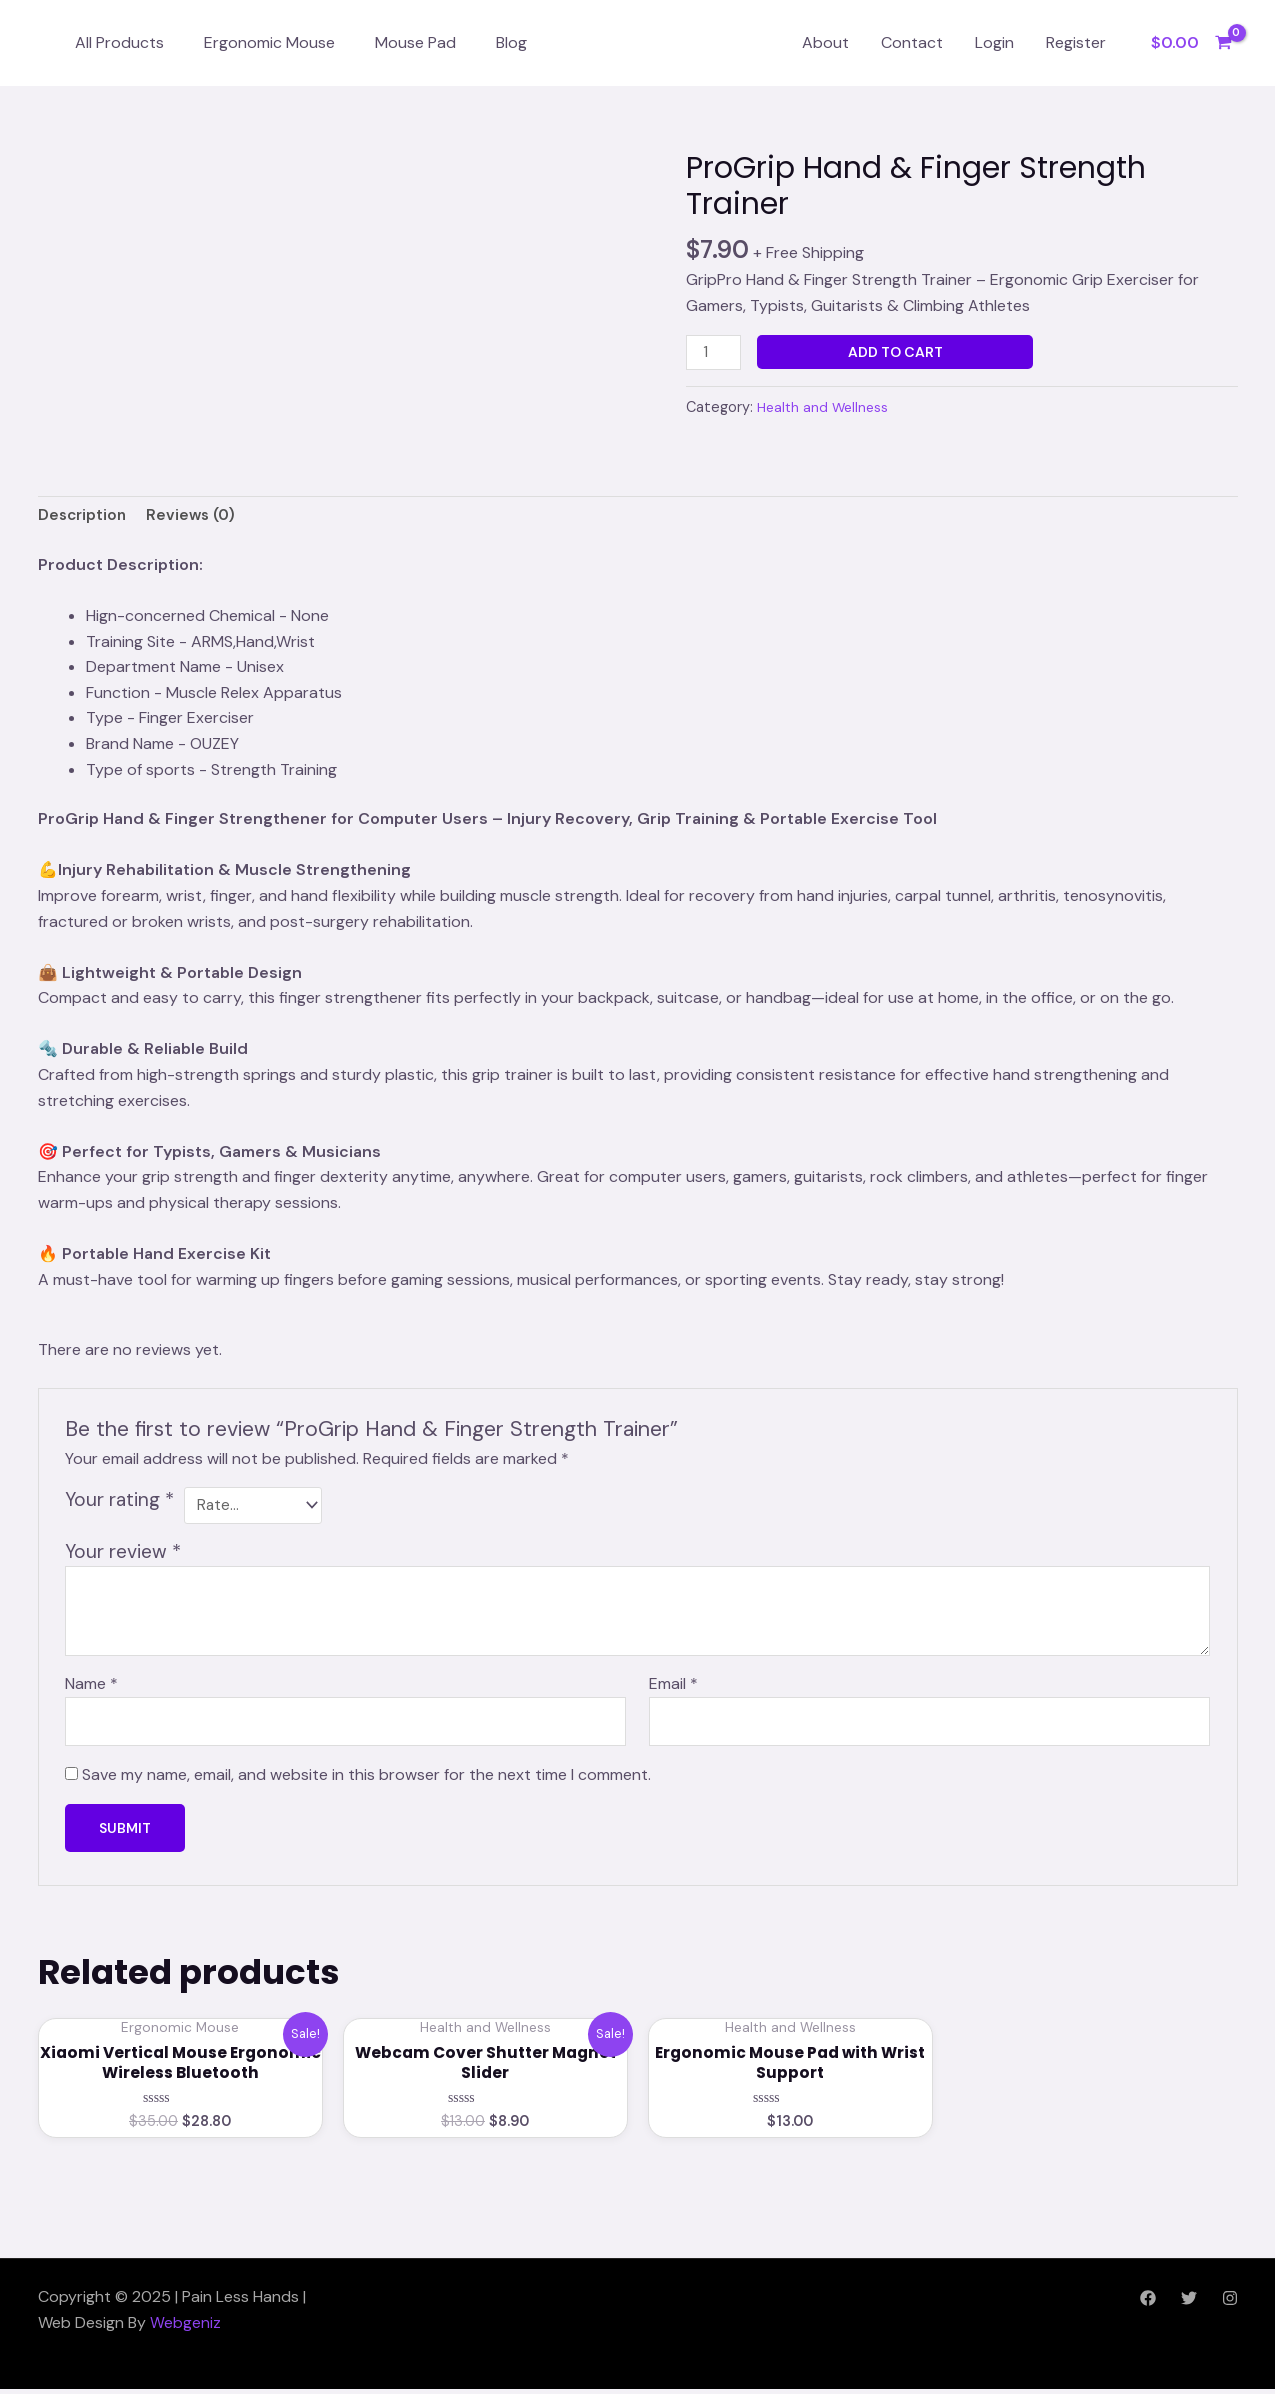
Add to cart (897, 352)
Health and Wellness (825, 408)
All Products (119, 42)
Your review (123, 1551)
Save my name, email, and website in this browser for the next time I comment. (366, 1777)
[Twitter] (1189, 2303)
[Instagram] (1230, 2303)
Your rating (119, 1501)
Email (673, 1684)
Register (1076, 42)
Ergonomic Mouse (269, 42)
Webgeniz (185, 2326)
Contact (912, 42)
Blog (511, 42)
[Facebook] (1148, 2303)
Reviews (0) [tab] (196, 517)
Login (994, 42)
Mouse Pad (415, 42)
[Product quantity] (715, 353)
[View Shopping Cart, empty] (1191, 43)
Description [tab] (84, 517)
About (825, 42)
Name (91, 1684)
